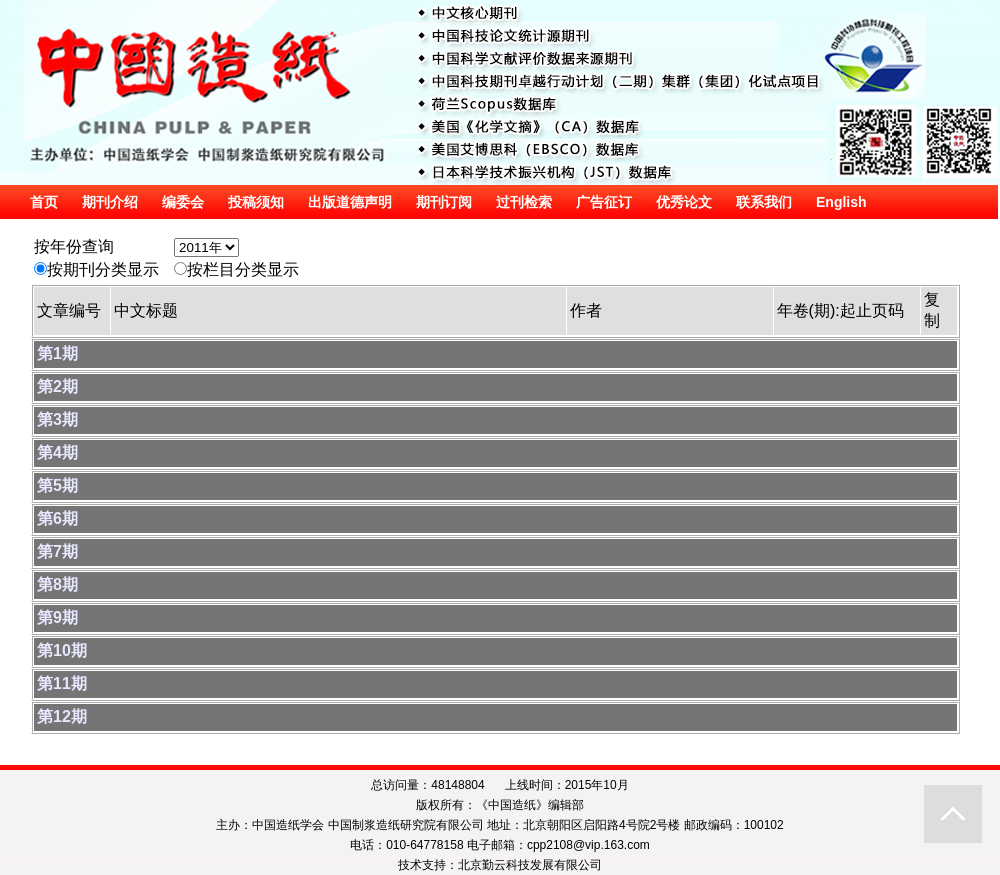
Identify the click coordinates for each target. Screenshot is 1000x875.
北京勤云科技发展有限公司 (530, 865)
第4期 (57, 452)
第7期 (57, 551)
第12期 (62, 716)
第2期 (57, 386)
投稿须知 (256, 202)
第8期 (57, 584)
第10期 (62, 650)
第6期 (57, 518)
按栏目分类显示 (243, 269)
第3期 (57, 419)
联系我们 (764, 202)
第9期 (57, 617)
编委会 (183, 202)
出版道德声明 (350, 202)
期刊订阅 (444, 202)
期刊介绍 (110, 202)
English (841, 202)
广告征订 (604, 202)
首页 (44, 202)
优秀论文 (684, 202)
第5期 (57, 485)
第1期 (57, 353)
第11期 (62, 683)
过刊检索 (524, 202)
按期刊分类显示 (103, 269)
